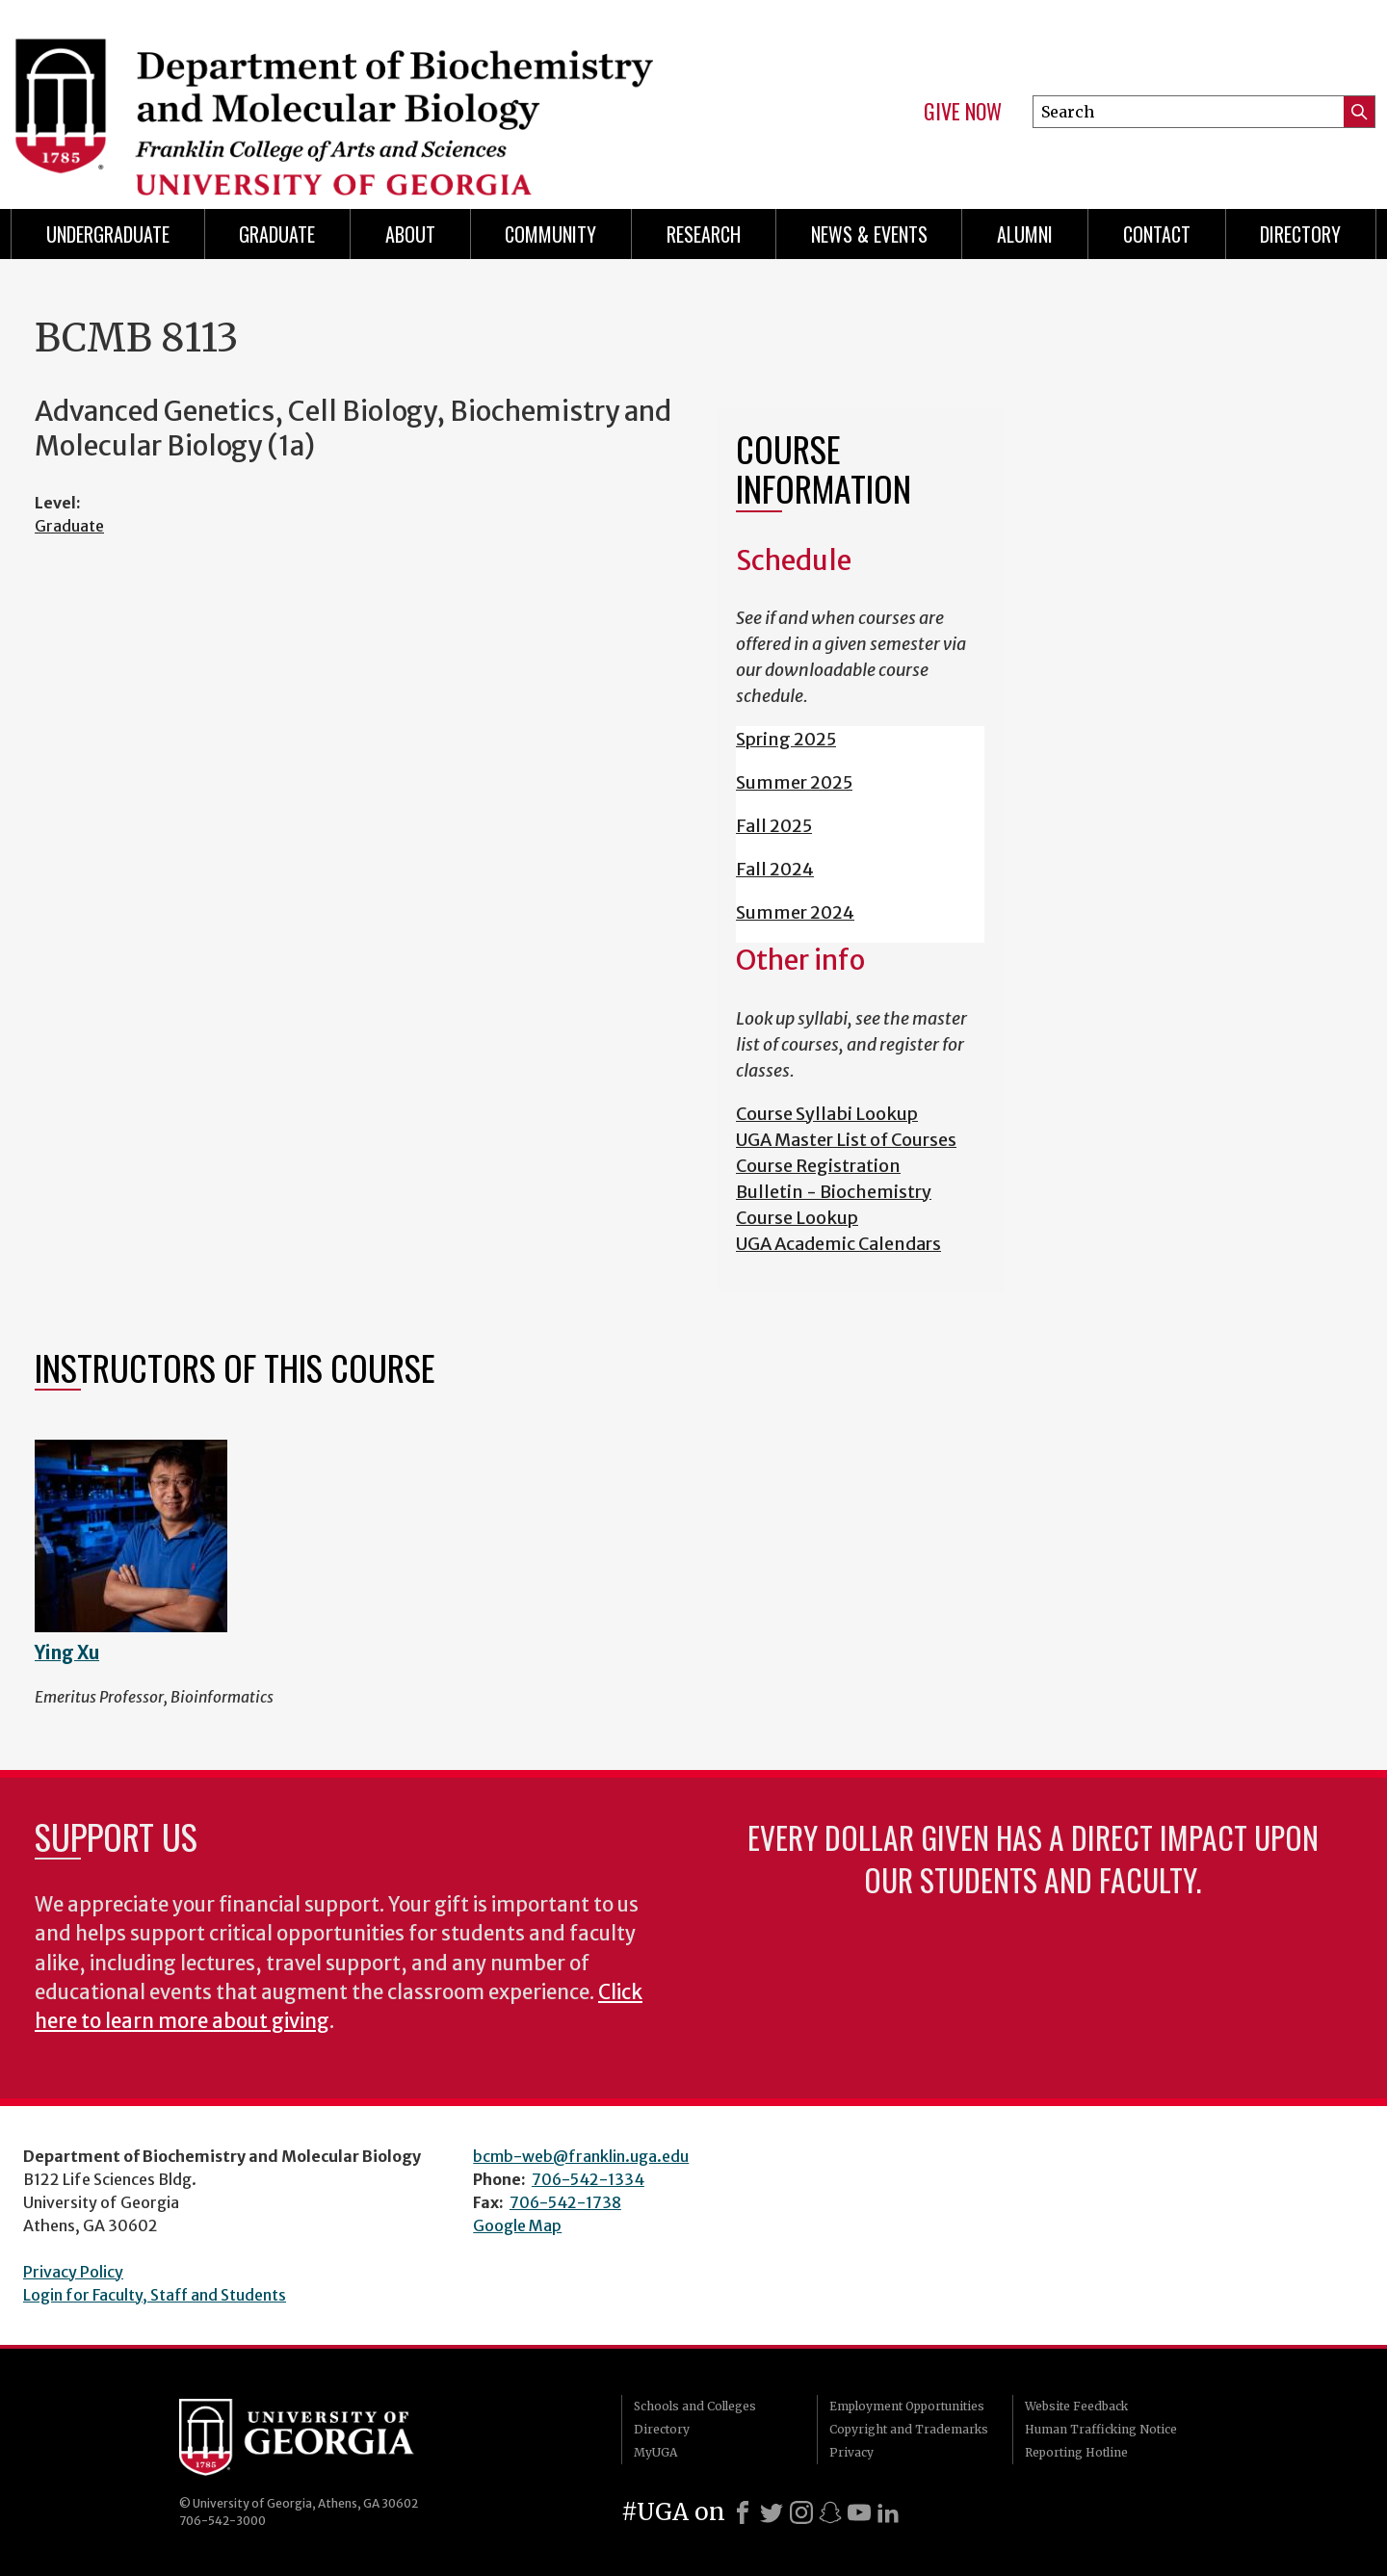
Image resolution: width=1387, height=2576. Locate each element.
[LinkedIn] (888, 2512)
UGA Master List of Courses (846, 1140)
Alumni (1025, 234)
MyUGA (655, 2452)
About (410, 234)
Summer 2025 (794, 782)
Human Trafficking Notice (1101, 2429)
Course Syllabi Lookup (827, 1114)
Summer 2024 (795, 912)
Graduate (277, 234)
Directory (1300, 234)
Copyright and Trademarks (908, 2429)
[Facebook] (742, 2512)
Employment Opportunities (906, 2406)
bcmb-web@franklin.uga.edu (581, 2156)
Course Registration (818, 1166)
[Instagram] (801, 2512)
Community (550, 234)
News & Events (869, 234)
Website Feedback (1076, 2406)
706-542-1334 (588, 2179)
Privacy (851, 2452)
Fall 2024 (775, 869)
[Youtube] (859, 2512)
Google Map (517, 2225)
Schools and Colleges (695, 2406)
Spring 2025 (786, 739)
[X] (771, 2512)
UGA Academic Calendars (838, 1244)
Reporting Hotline (1076, 2452)
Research (704, 234)
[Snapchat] (830, 2512)
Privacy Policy (73, 2271)
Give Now (963, 111)
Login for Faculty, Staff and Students (154, 2294)
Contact (1157, 234)
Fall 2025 (774, 826)
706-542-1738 (565, 2202)
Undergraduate (108, 234)
